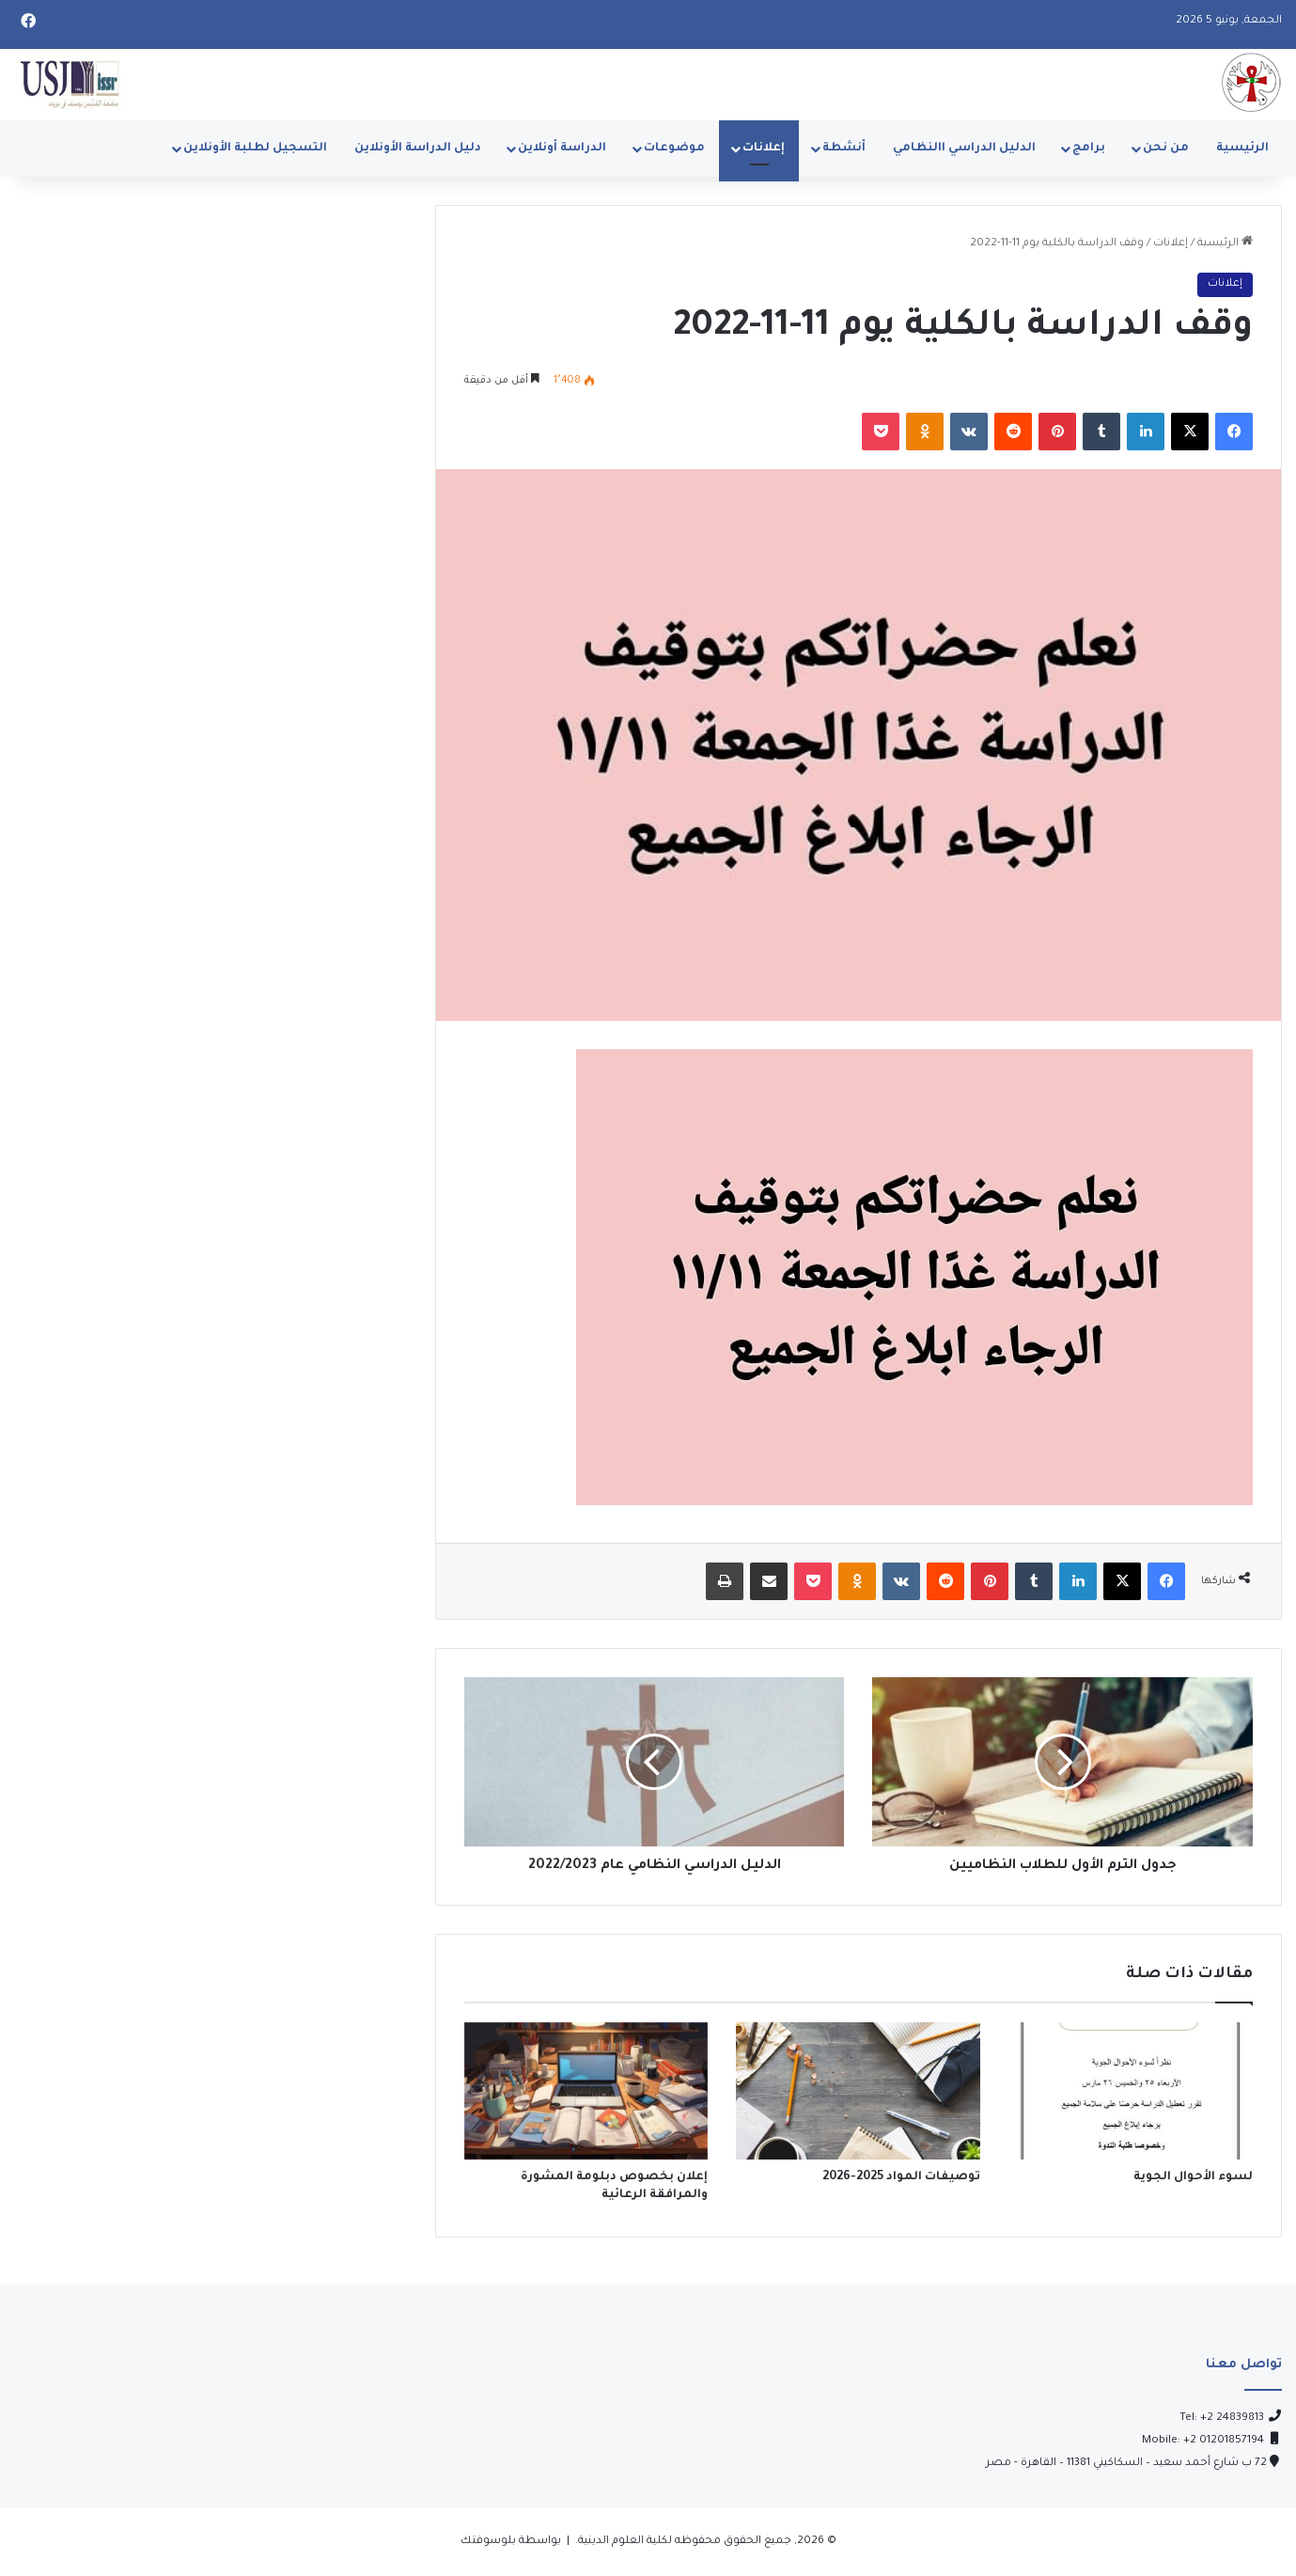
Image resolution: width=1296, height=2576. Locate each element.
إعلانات (763, 148)
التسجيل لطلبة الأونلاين (255, 148)
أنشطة (844, 148)
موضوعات (674, 148)
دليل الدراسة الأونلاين (417, 148)
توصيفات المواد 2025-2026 (901, 2177)
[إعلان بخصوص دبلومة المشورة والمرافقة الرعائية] (586, 2091)
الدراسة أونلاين (562, 148)
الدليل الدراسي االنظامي (964, 148)
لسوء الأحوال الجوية (1193, 2177)
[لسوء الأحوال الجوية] (1130, 2091)
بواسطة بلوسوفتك (511, 2542)
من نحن (1166, 148)
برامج (1088, 148)
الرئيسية (1242, 148)
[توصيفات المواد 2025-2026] (858, 2091)
